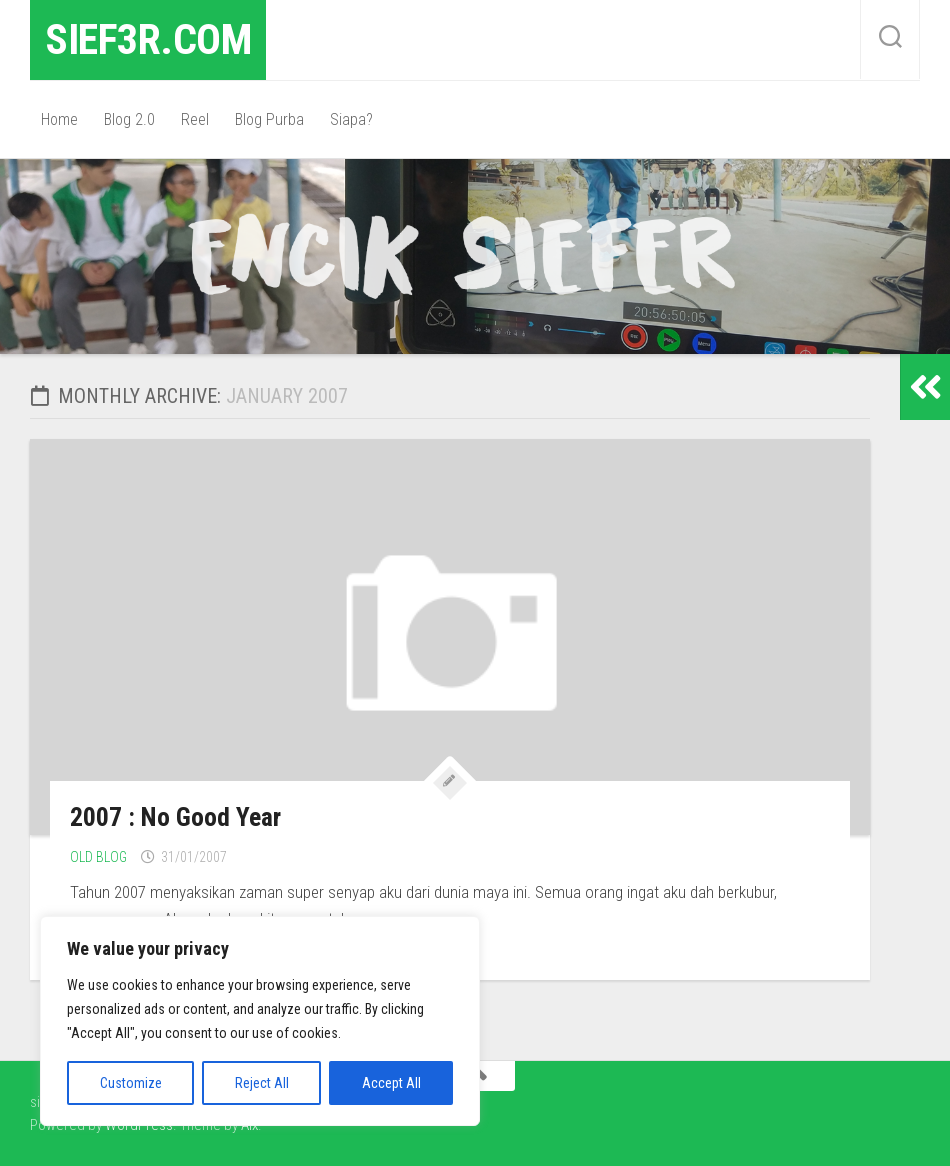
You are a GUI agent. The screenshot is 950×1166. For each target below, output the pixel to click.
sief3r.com (148, 39)
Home (59, 119)
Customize (131, 1083)
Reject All (262, 1083)
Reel (195, 119)
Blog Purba (269, 119)
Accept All (391, 1083)
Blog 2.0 (129, 119)
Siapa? (351, 119)
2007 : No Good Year (175, 817)
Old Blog (98, 857)
